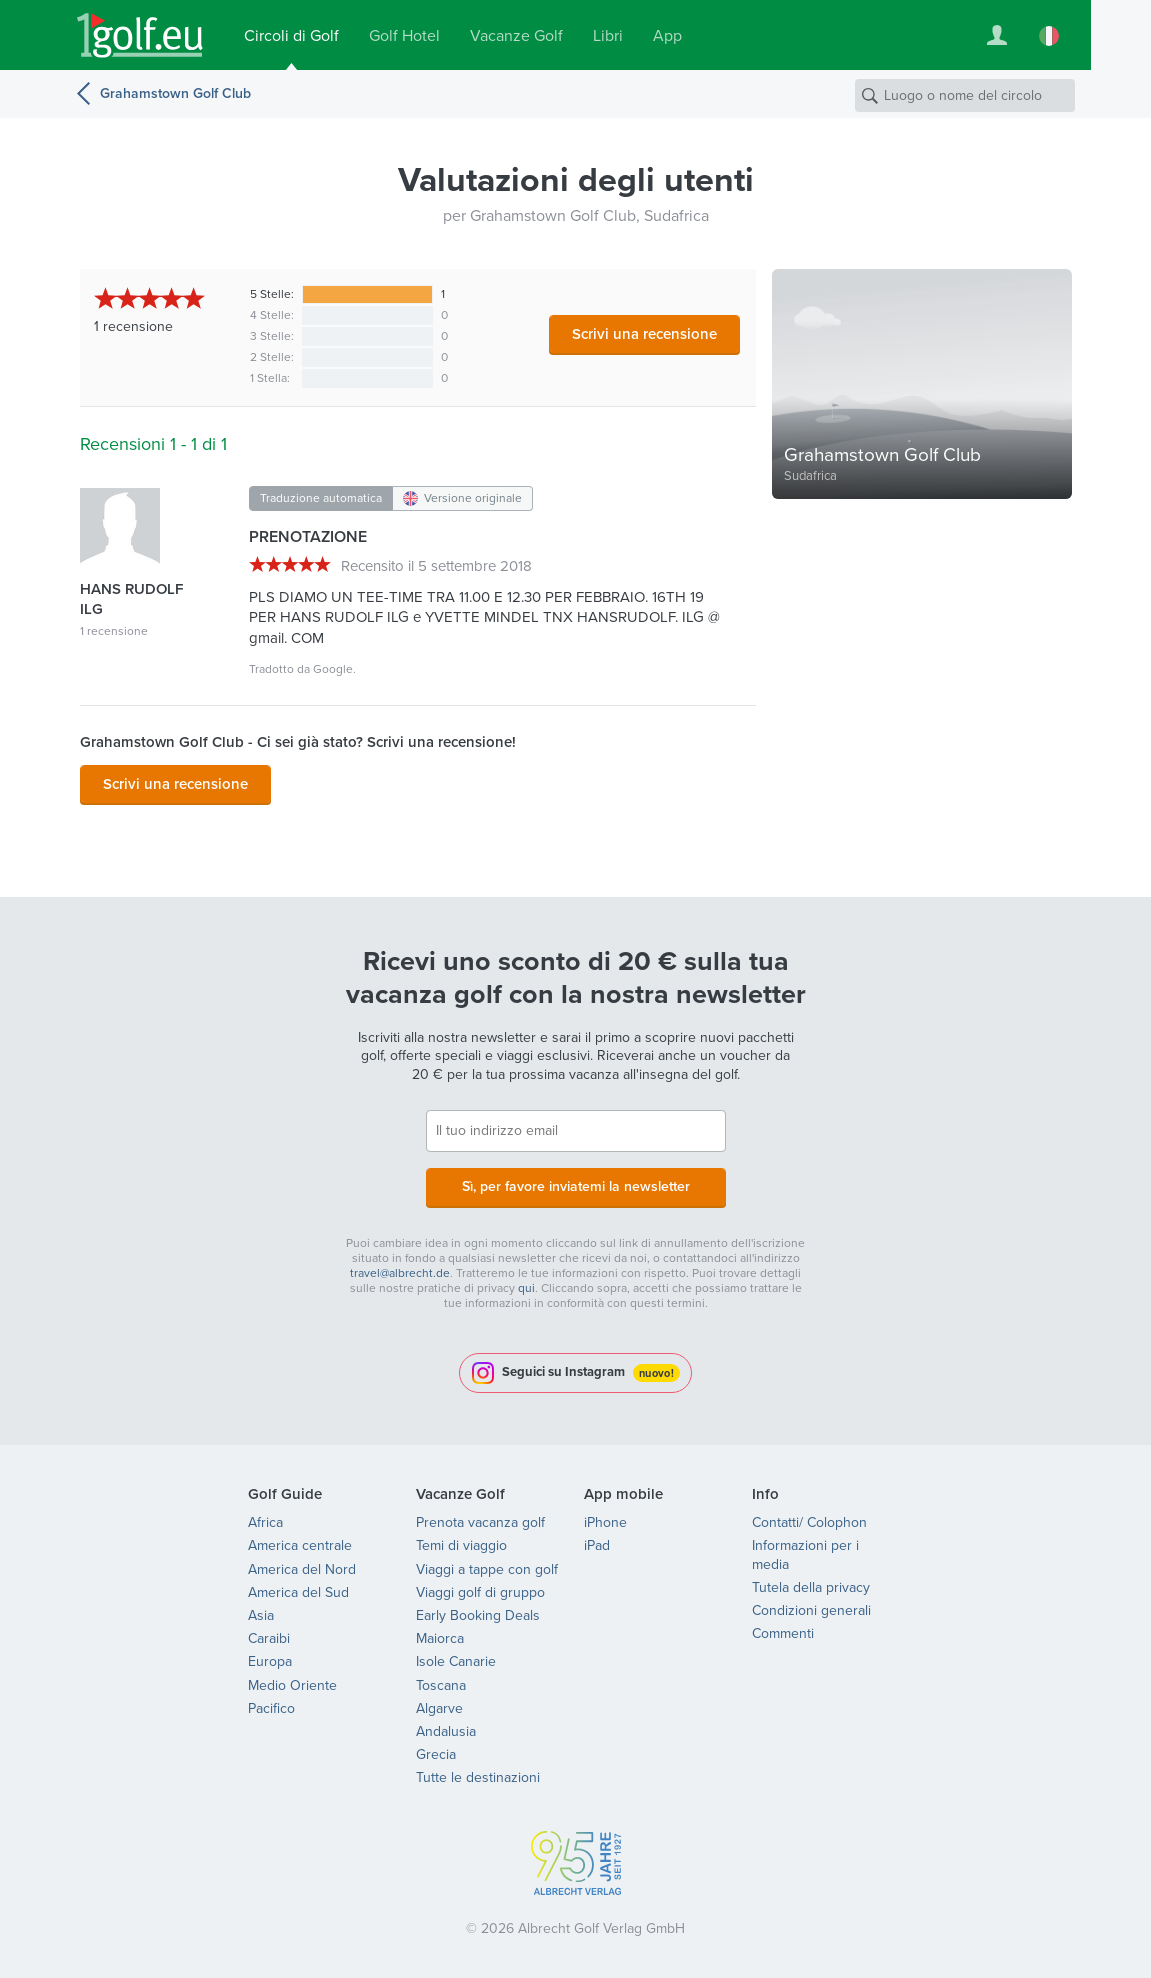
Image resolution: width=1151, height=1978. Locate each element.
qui (526, 1288)
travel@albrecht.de (400, 1273)
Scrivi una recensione (644, 334)
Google (333, 669)
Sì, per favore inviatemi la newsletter (576, 1186)
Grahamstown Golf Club (175, 93)
